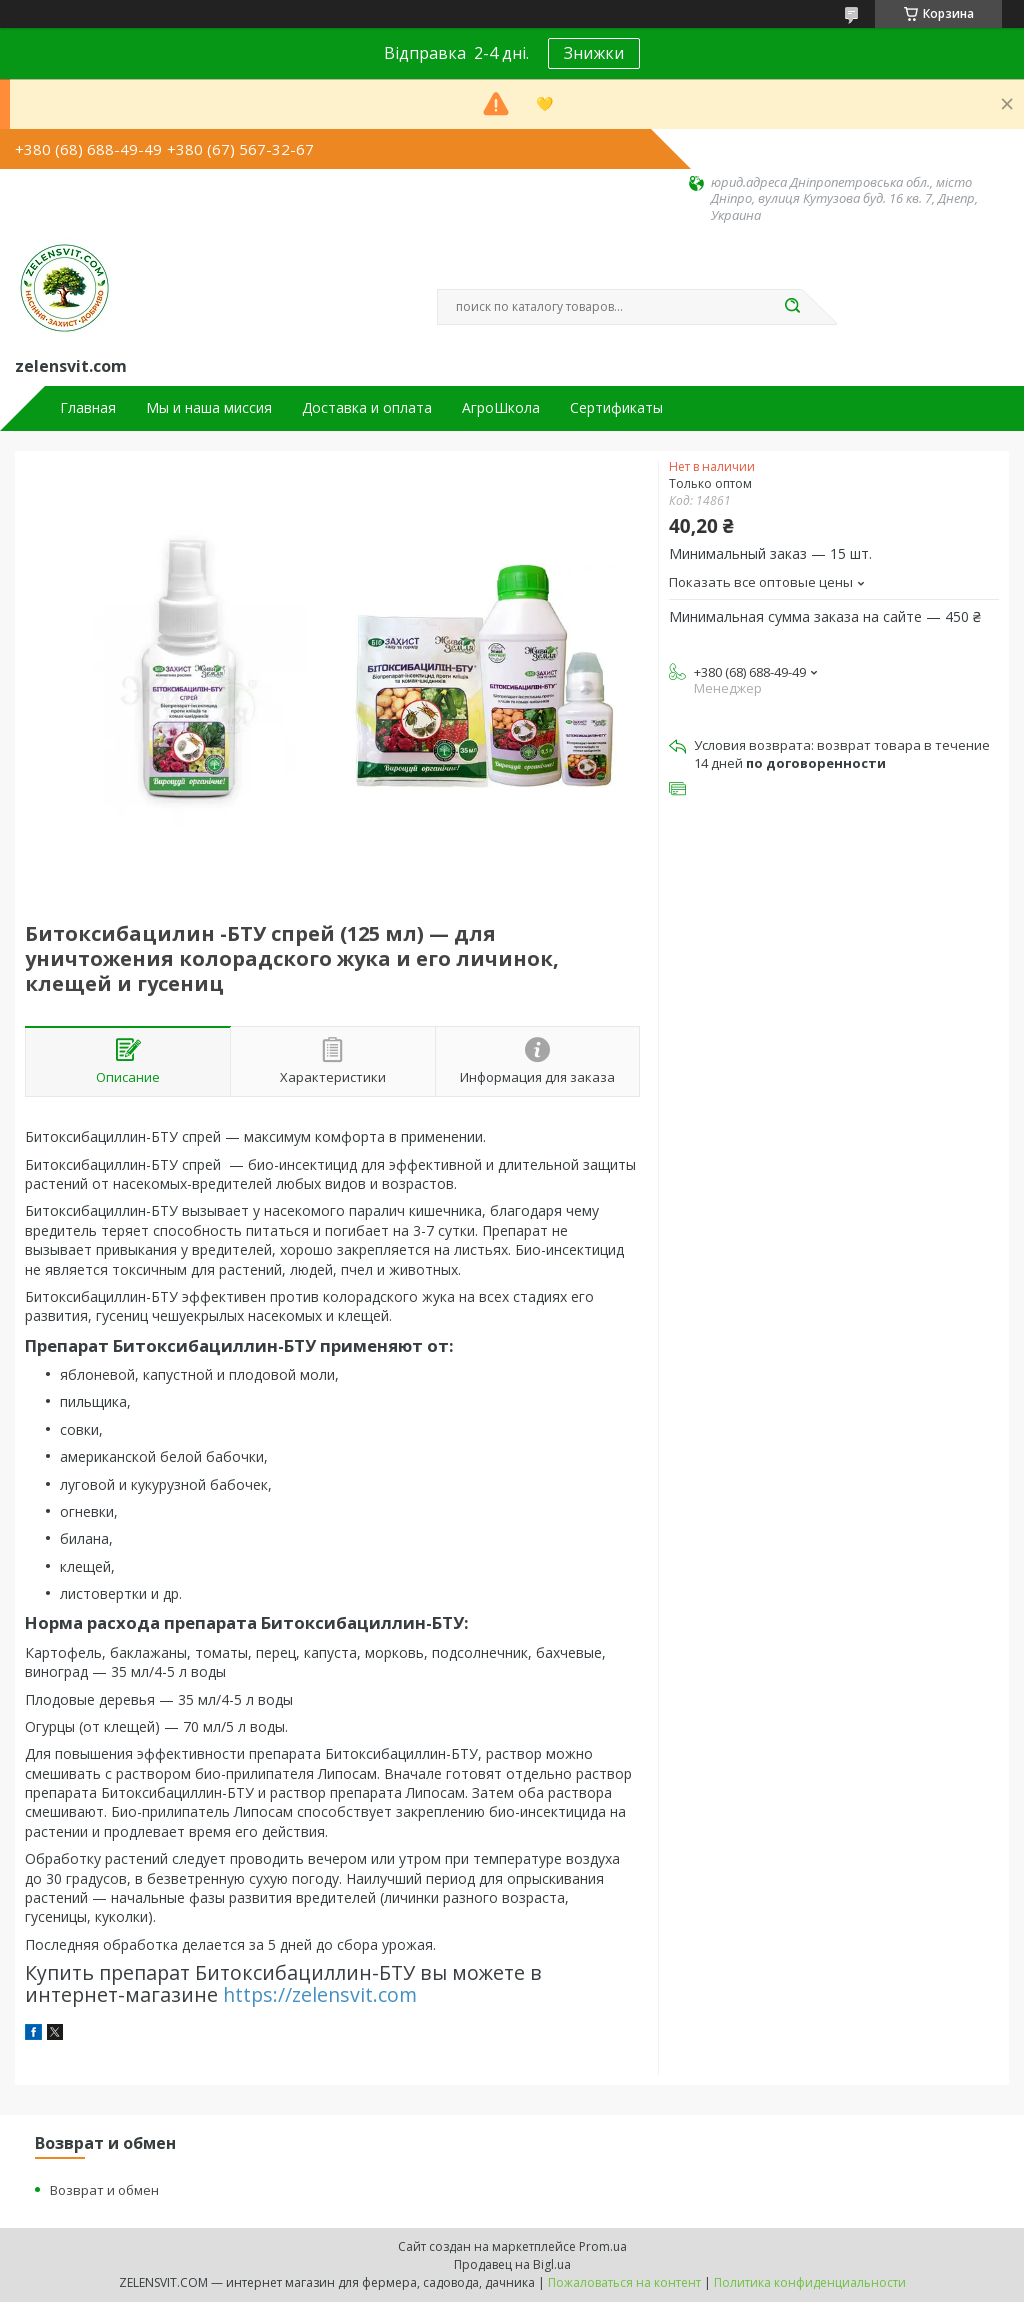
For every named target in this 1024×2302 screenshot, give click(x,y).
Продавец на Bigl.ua (512, 2264)
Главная (88, 408)
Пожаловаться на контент (624, 2282)
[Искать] (792, 307)
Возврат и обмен (104, 2190)
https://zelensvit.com (320, 1994)
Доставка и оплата (367, 408)
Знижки (594, 53)
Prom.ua (603, 2246)
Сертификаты (616, 408)
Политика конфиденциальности (810, 2282)
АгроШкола (501, 408)
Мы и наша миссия (209, 408)
